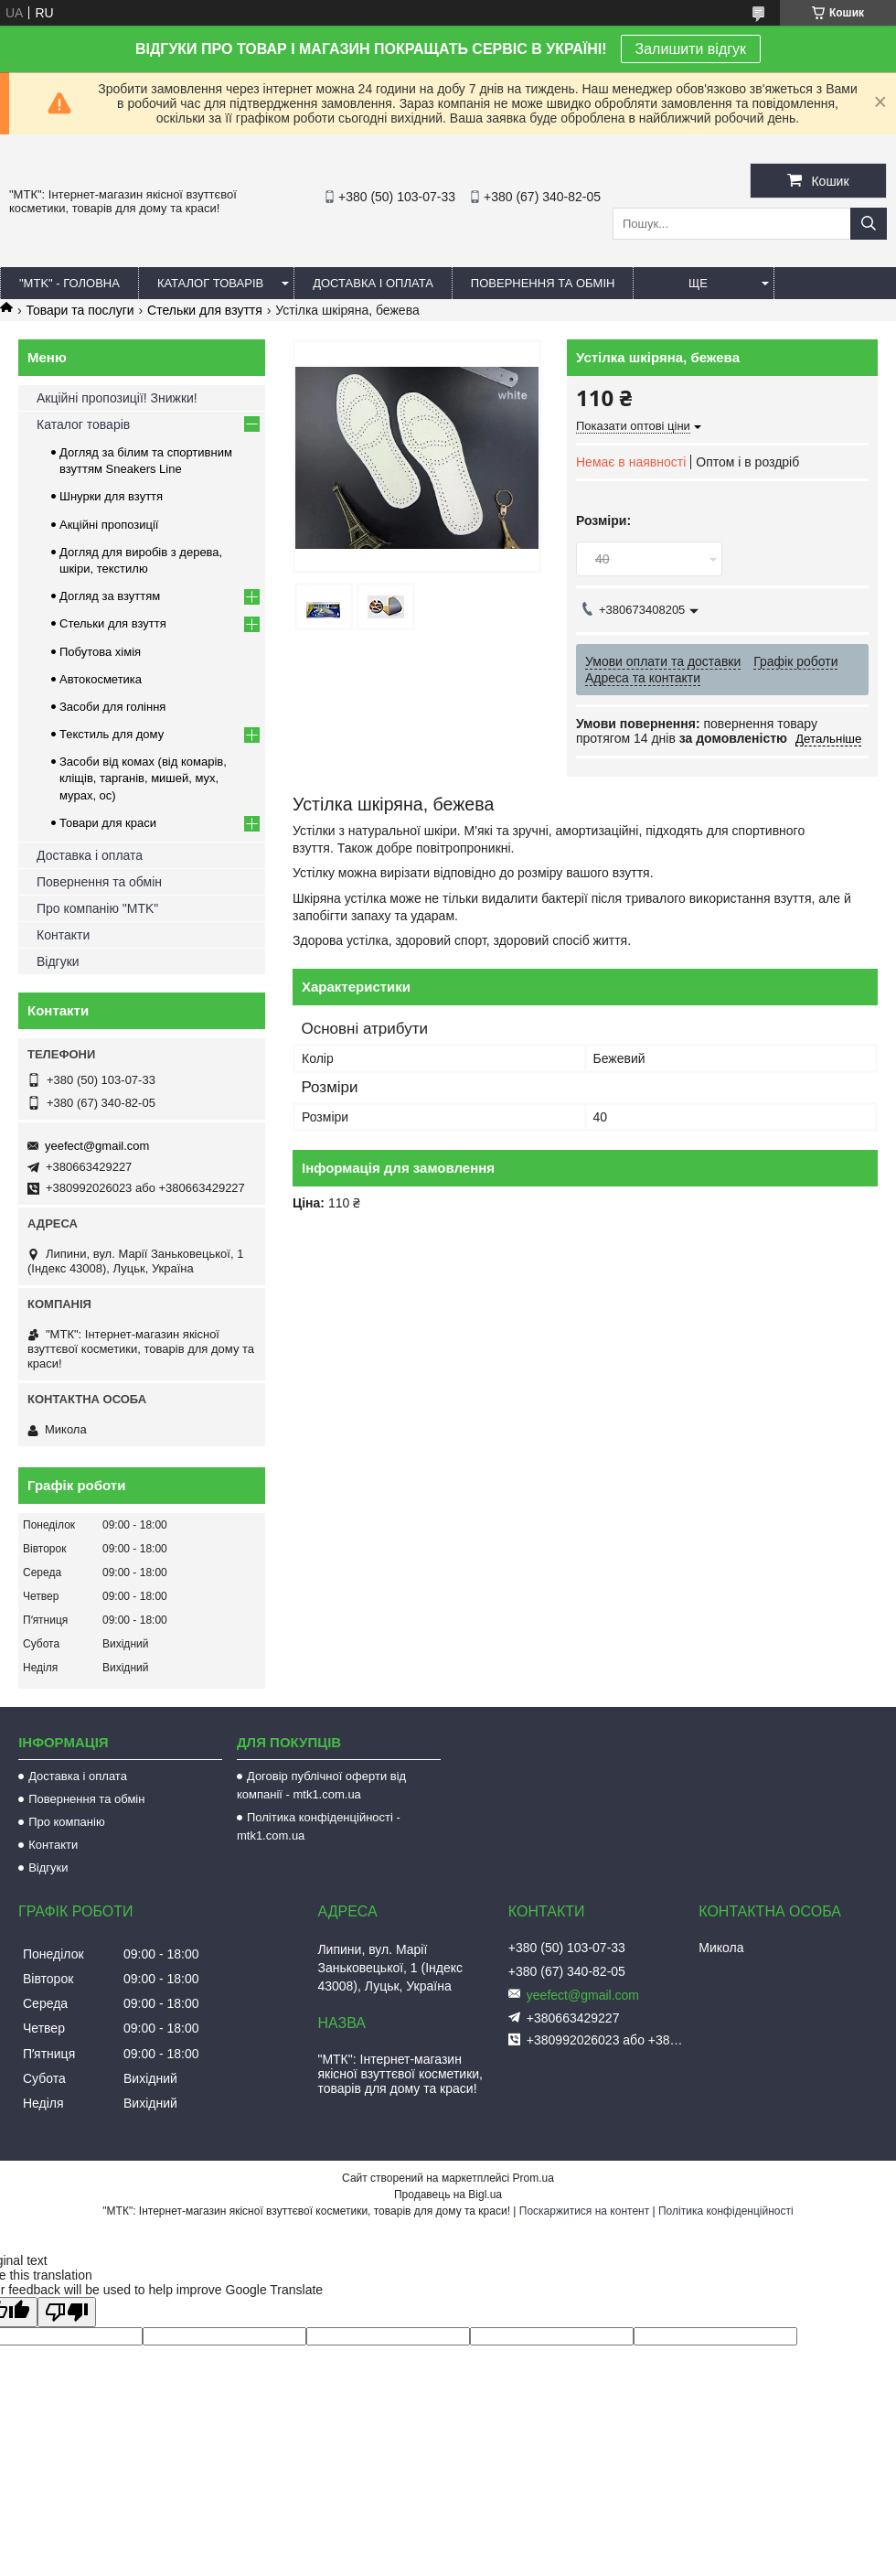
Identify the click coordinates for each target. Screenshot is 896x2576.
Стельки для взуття (204, 310)
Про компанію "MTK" (97, 908)
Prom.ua (533, 2178)
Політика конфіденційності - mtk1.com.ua (318, 1826)
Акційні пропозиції (108, 524)
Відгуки (58, 961)
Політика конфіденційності (726, 2211)
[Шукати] (868, 224)
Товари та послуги (79, 310)
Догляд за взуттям (109, 596)
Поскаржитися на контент (584, 2211)
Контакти (63, 935)
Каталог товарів (83, 424)
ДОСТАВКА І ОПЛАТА (373, 283)
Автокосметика (100, 679)
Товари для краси (107, 823)
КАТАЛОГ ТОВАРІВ (210, 283)
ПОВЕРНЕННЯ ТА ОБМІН (543, 283)
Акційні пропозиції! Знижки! (117, 398)
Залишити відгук (691, 49)
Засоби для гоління (112, 707)
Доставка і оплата (90, 855)
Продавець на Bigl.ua (448, 2194)
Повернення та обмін (99, 882)
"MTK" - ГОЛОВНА (69, 283)
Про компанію (66, 1822)
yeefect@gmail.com (97, 1146)
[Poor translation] (66, 2312)
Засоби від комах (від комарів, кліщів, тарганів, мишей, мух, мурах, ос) (143, 778)
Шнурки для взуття (111, 496)
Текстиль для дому (111, 734)
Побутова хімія (100, 652)
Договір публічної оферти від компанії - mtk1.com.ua (321, 1785)
